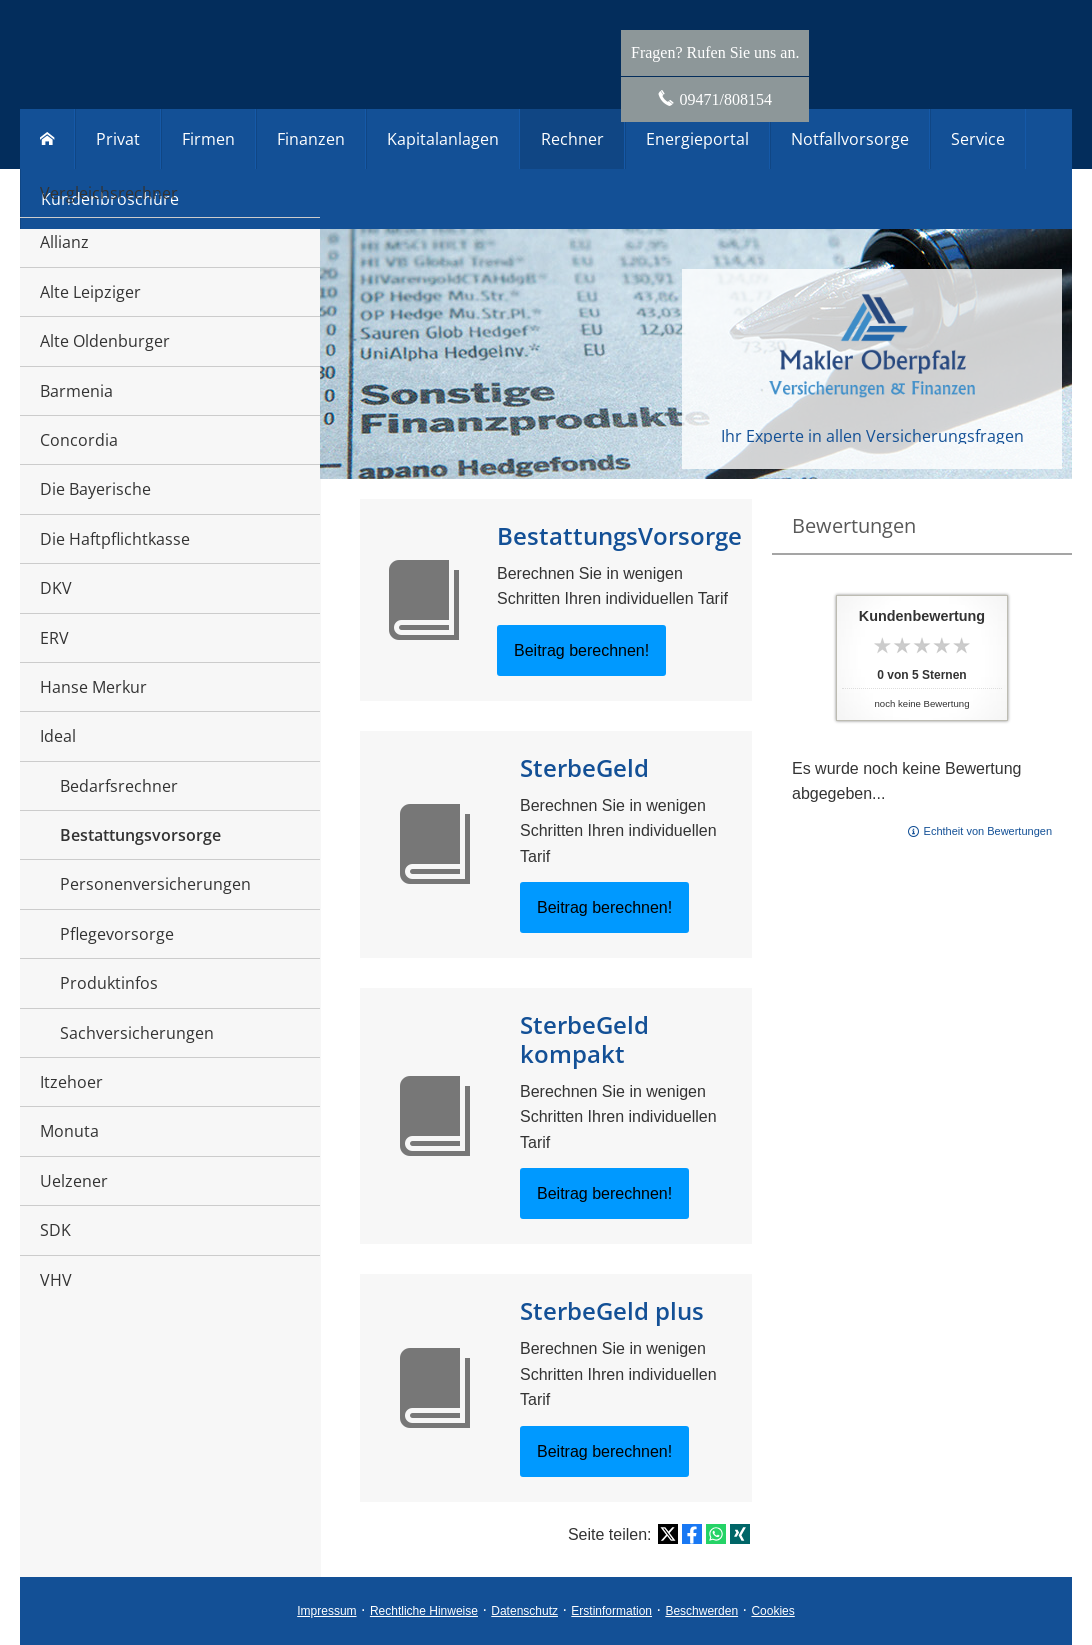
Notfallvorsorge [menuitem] (850, 139)
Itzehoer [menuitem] (71, 1082)
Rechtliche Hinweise (424, 1611)
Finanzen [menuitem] (311, 139)
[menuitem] (47, 139)
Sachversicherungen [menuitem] (137, 1033)
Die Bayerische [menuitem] (95, 489)
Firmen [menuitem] (208, 139)
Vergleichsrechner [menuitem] (109, 193)
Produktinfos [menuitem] (109, 983)
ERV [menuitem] (54, 638)
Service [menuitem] (978, 139)
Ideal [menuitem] (58, 736)
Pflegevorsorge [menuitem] (117, 934)
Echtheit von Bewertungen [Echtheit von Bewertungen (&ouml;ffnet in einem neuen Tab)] (988, 831)
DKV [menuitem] (56, 588)
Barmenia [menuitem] (76, 391)
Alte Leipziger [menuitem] (90, 292)
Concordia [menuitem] (79, 440)
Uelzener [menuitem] (74, 1181)
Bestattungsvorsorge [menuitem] (140, 835)
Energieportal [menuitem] (697, 139)
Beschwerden (701, 1611)
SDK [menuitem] (55, 1230)
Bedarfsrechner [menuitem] (119, 786)
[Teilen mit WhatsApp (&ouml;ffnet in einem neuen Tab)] (716, 1534)
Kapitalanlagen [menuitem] (443, 139)
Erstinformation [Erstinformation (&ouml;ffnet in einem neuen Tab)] (611, 1611)
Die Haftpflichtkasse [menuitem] (115, 539)
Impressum (326, 1611)
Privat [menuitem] (118, 139)
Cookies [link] (772, 1611)
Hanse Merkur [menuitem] (93, 687)
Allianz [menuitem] (64, 242)
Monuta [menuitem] (69, 1131)
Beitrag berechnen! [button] (581, 650)
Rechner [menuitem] (572, 139)
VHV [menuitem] (56, 1280)
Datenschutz (524, 1611)
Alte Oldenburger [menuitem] (105, 341)
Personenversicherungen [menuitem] (155, 884)
